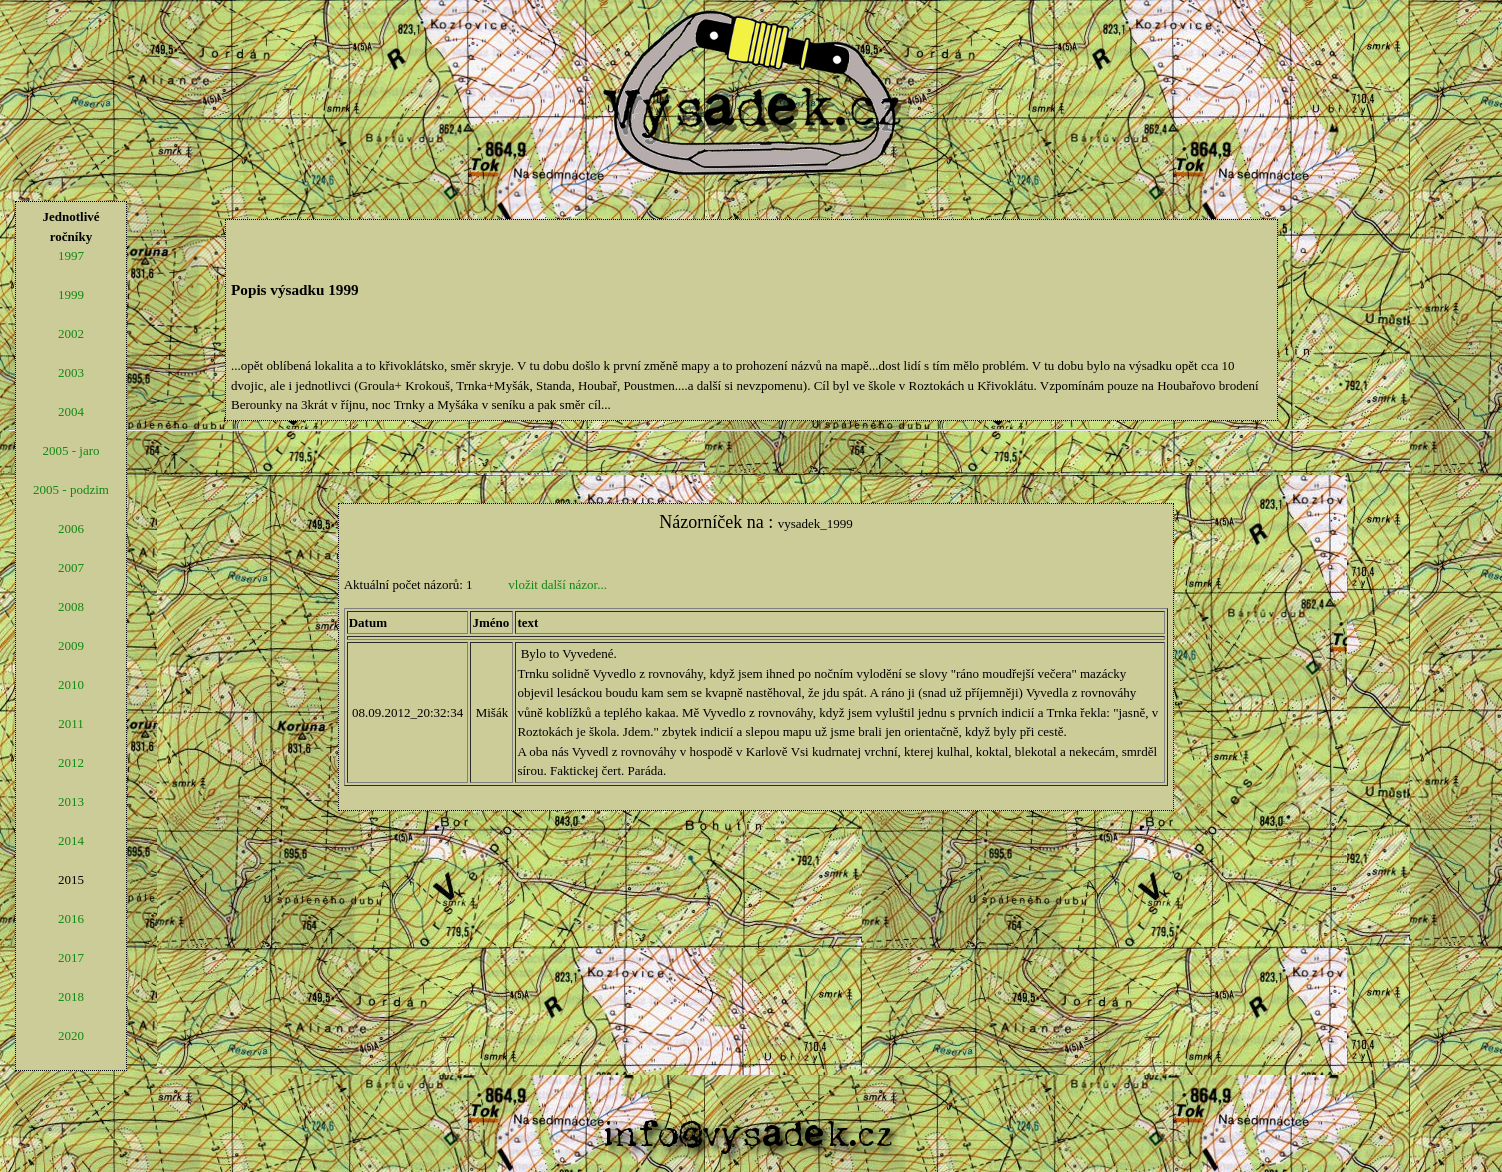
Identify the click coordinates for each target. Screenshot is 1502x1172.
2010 (71, 684)
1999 (71, 294)
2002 (71, 333)
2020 (71, 1035)
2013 (71, 801)
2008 (71, 606)
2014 (71, 840)
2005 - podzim (71, 489)
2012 (71, 762)
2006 (71, 528)
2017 (71, 957)
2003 (71, 372)
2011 (71, 723)
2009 (71, 645)
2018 (71, 996)
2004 (71, 411)
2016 (71, 918)
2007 (71, 567)
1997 (71, 255)
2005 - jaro (70, 450)
